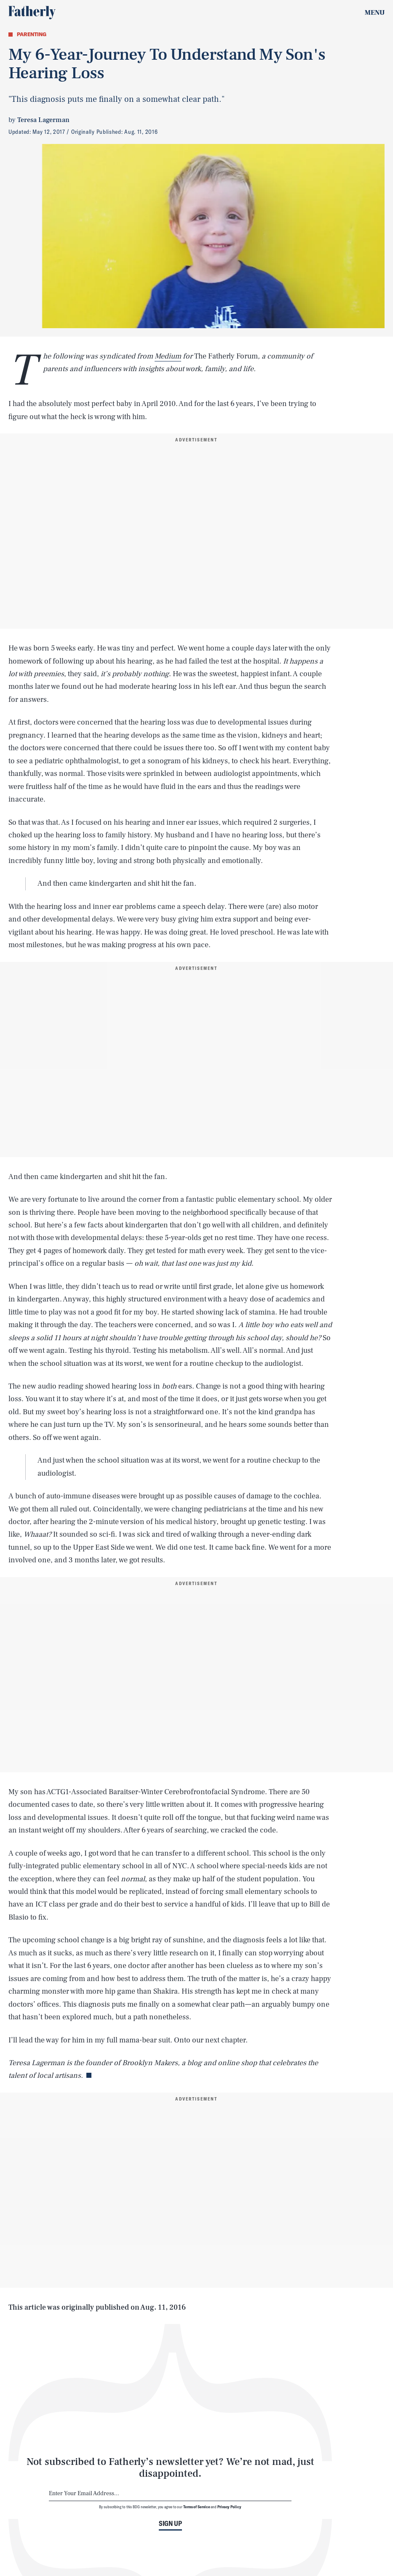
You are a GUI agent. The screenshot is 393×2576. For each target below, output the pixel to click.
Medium (168, 356)
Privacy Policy (229, 2506)
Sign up (170, 2523)
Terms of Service (196, 2506)
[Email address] (170, 2493)
